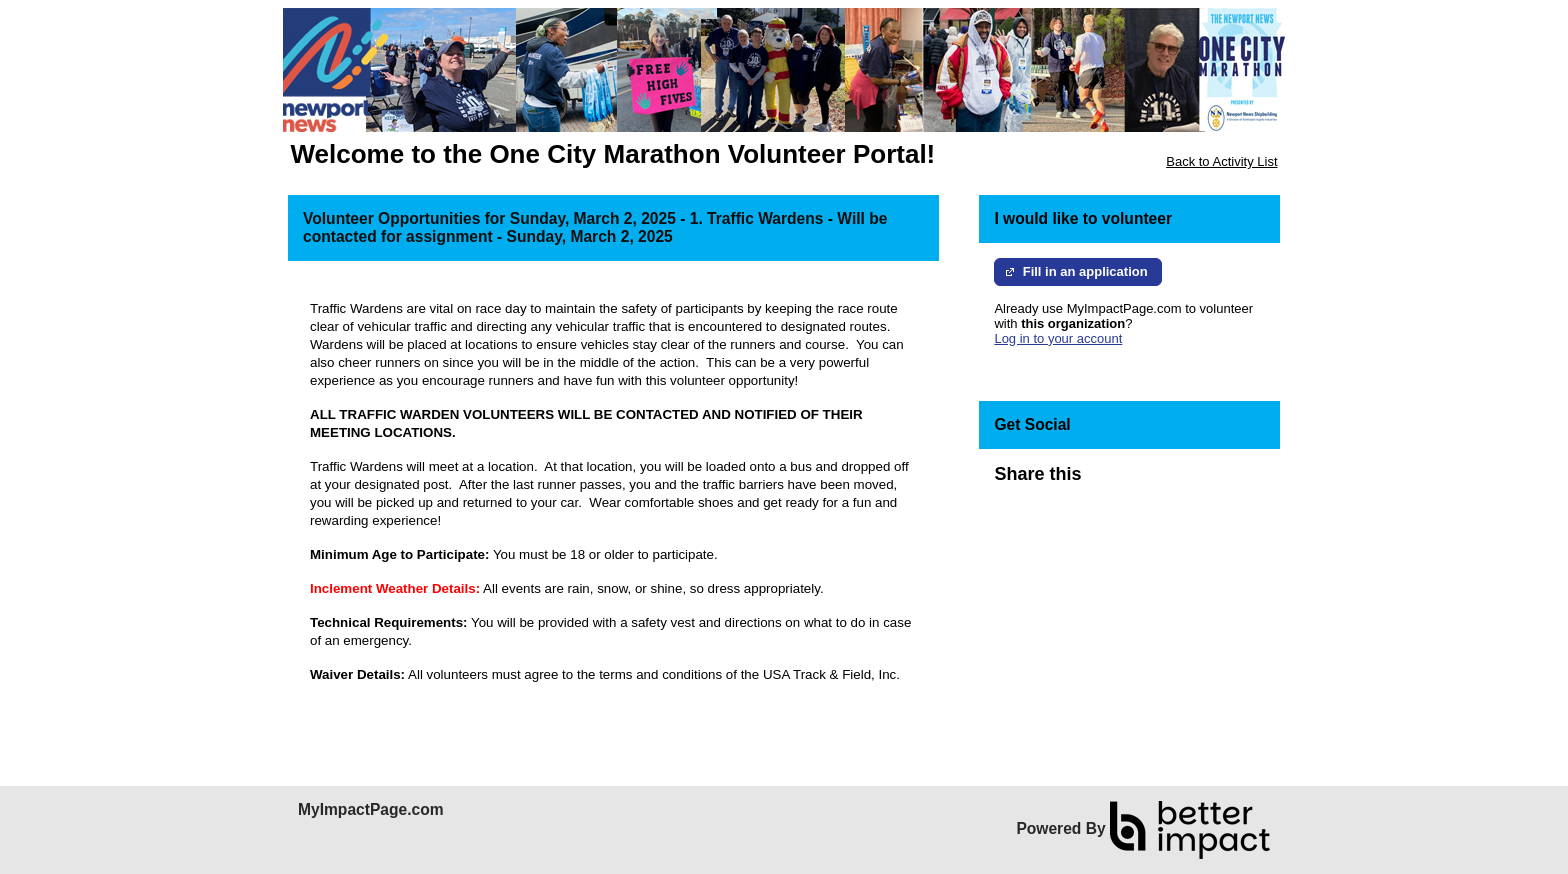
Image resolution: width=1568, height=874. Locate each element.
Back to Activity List (1221, 161)
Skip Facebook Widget (1146, 482)
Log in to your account (1058, 338)
